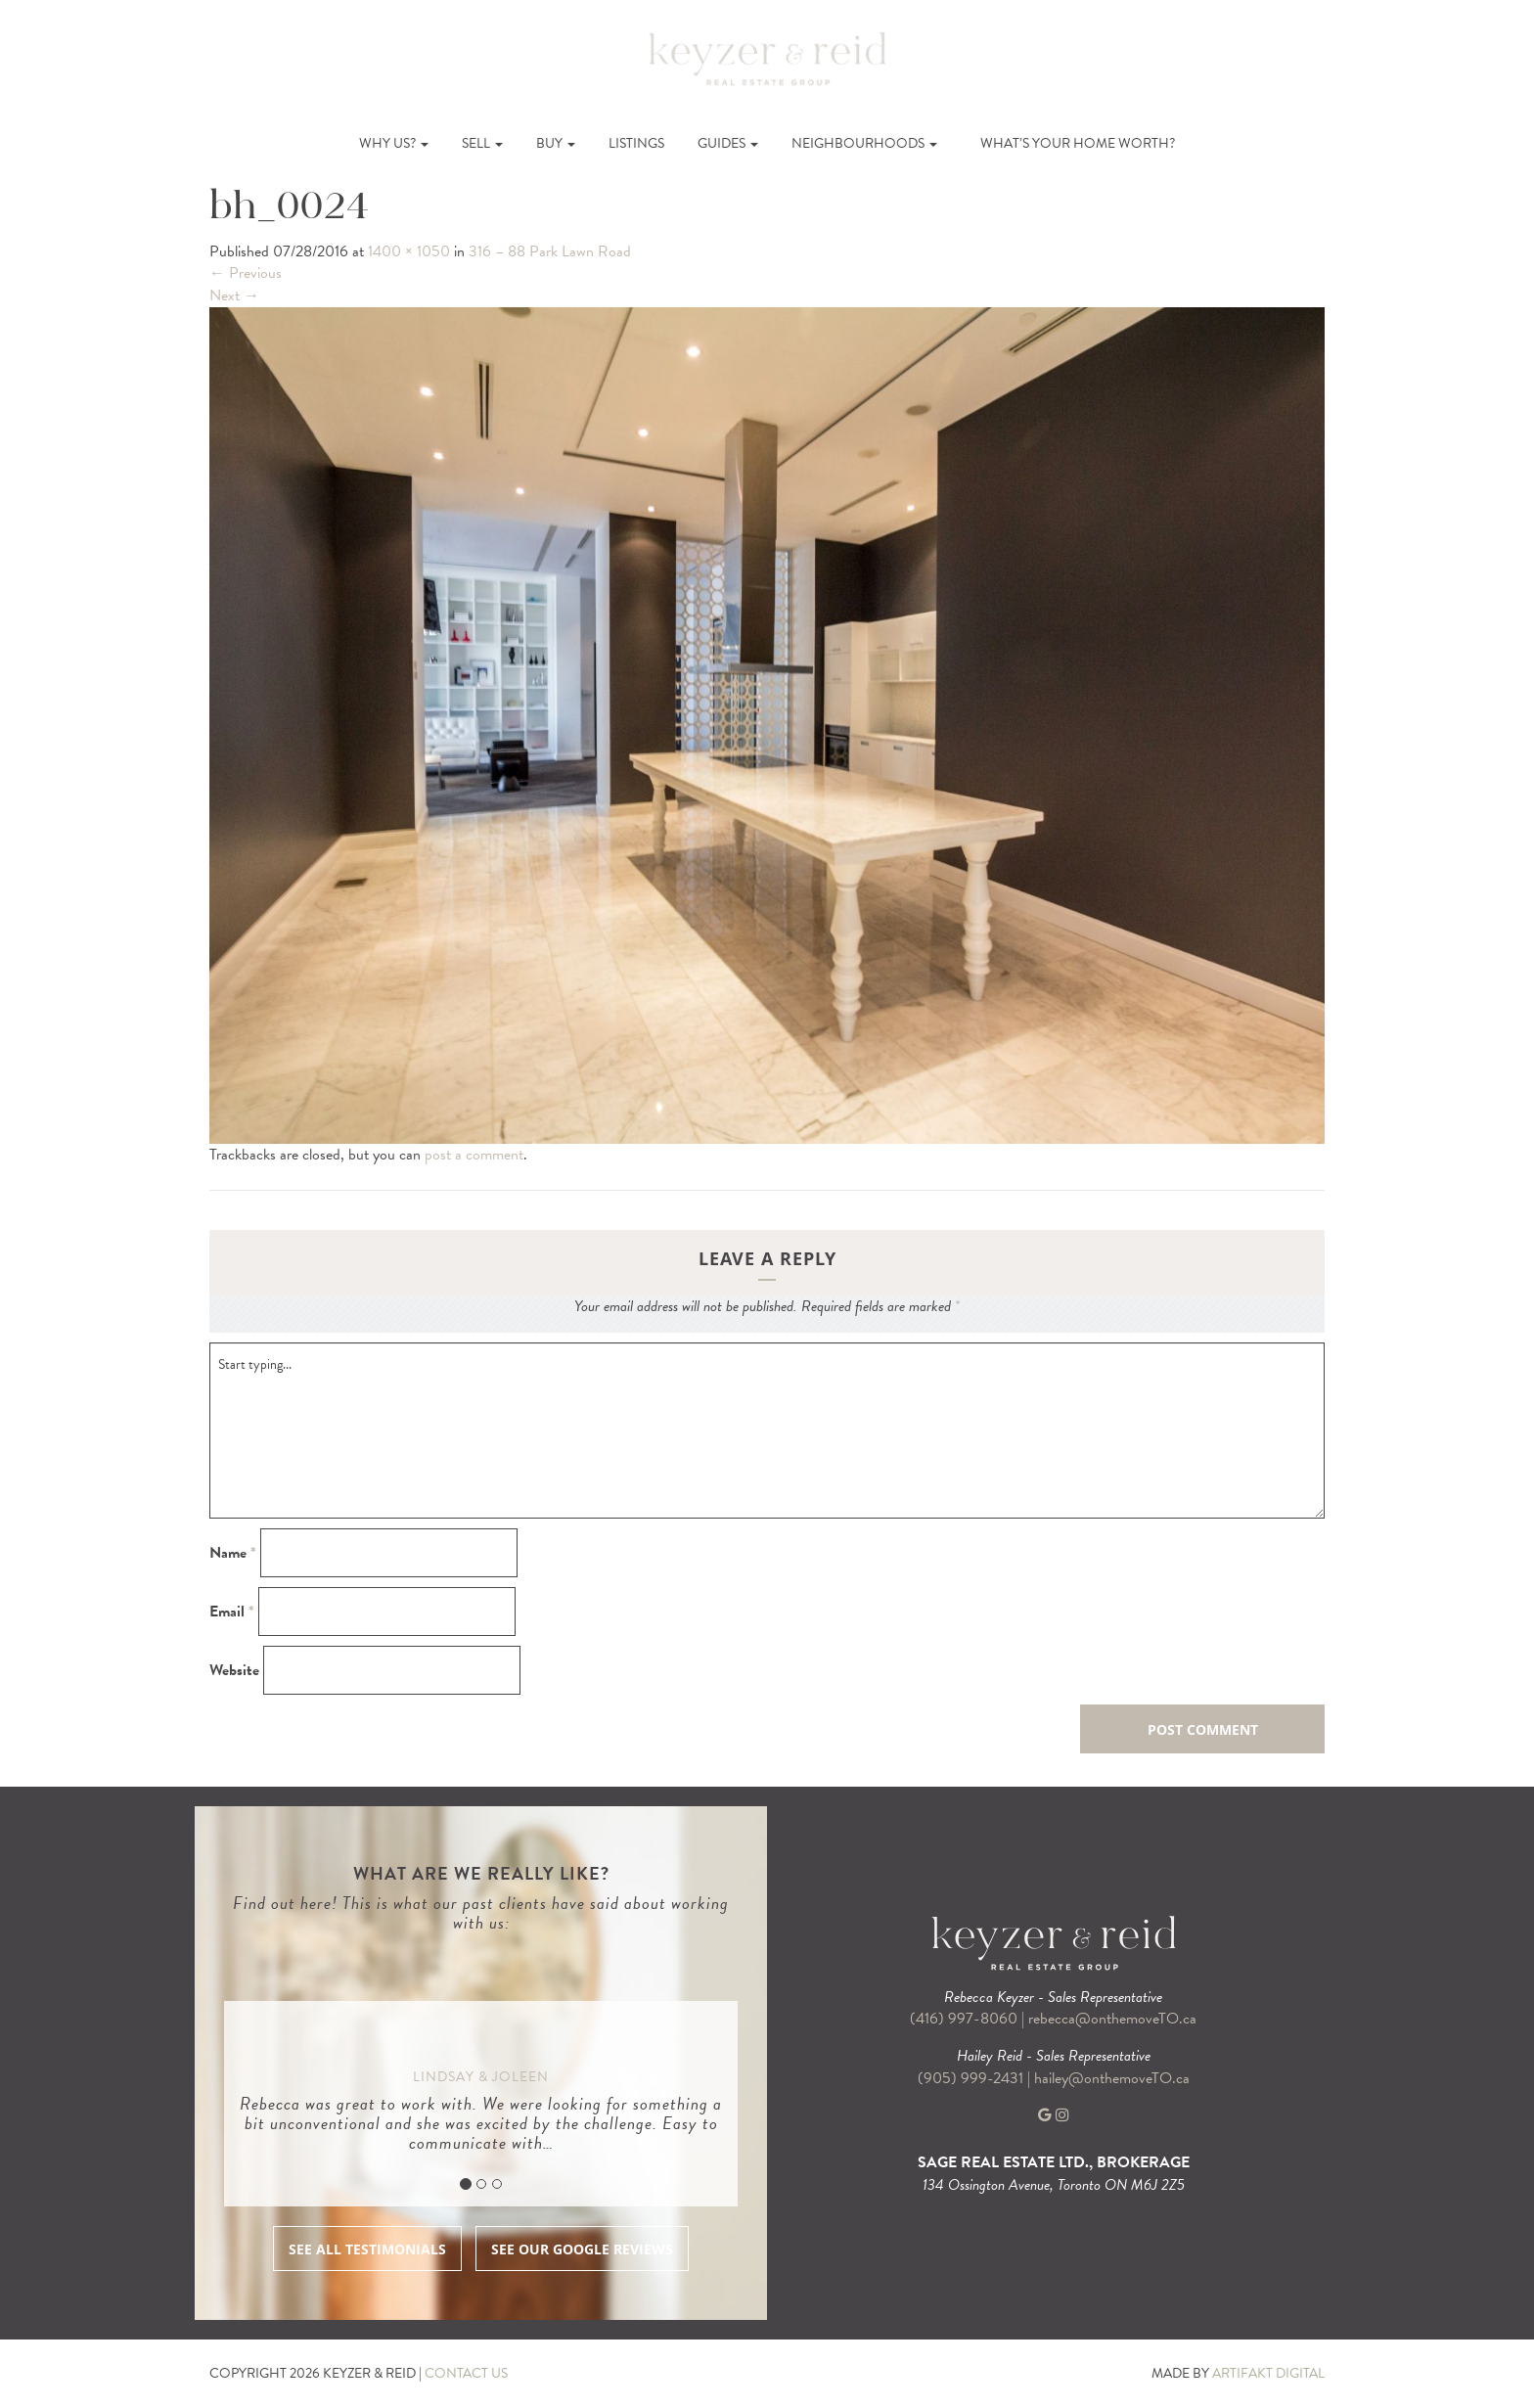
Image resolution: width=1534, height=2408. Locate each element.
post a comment (474, 1154)
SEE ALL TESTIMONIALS (367, 2249)
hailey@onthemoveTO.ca (1112, 2078)
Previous (245, 273)
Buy (555, 143)
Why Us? (394, 143)
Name (232, 1553)
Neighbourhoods (864, 143)
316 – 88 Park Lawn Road (550, 251)
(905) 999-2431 (972, 2078)
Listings (636, 143)
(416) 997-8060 (963, 2018)
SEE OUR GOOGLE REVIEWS (582, 2249)
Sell (482, 143)
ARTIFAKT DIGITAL (1268, 2373)
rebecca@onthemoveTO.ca (1112, 2018)
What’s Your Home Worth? (1077, 143)
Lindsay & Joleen (481, 2077)
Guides (728, 143)
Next (234, 295)
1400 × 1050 (409, 251)
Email (231, 1612)
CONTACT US (466, 2373)
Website (234, 1670)
